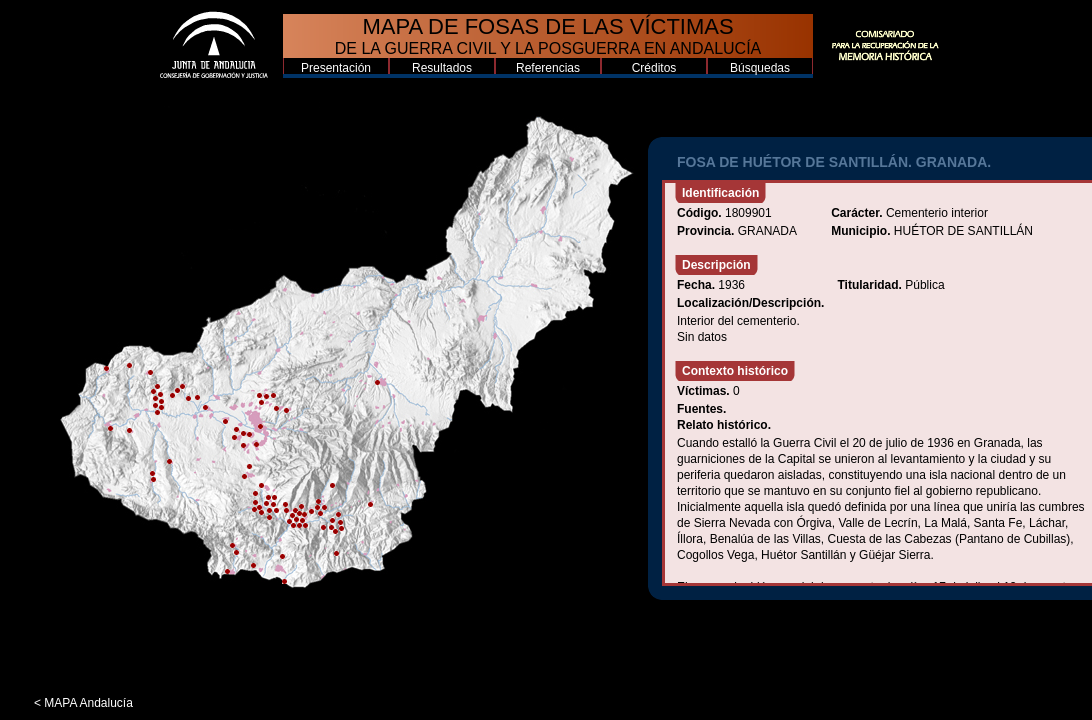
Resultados (442, 68)
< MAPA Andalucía (83, 703)
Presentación (336, 68)
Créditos (654, 68)
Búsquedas (760, 68)
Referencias (548, 68)
